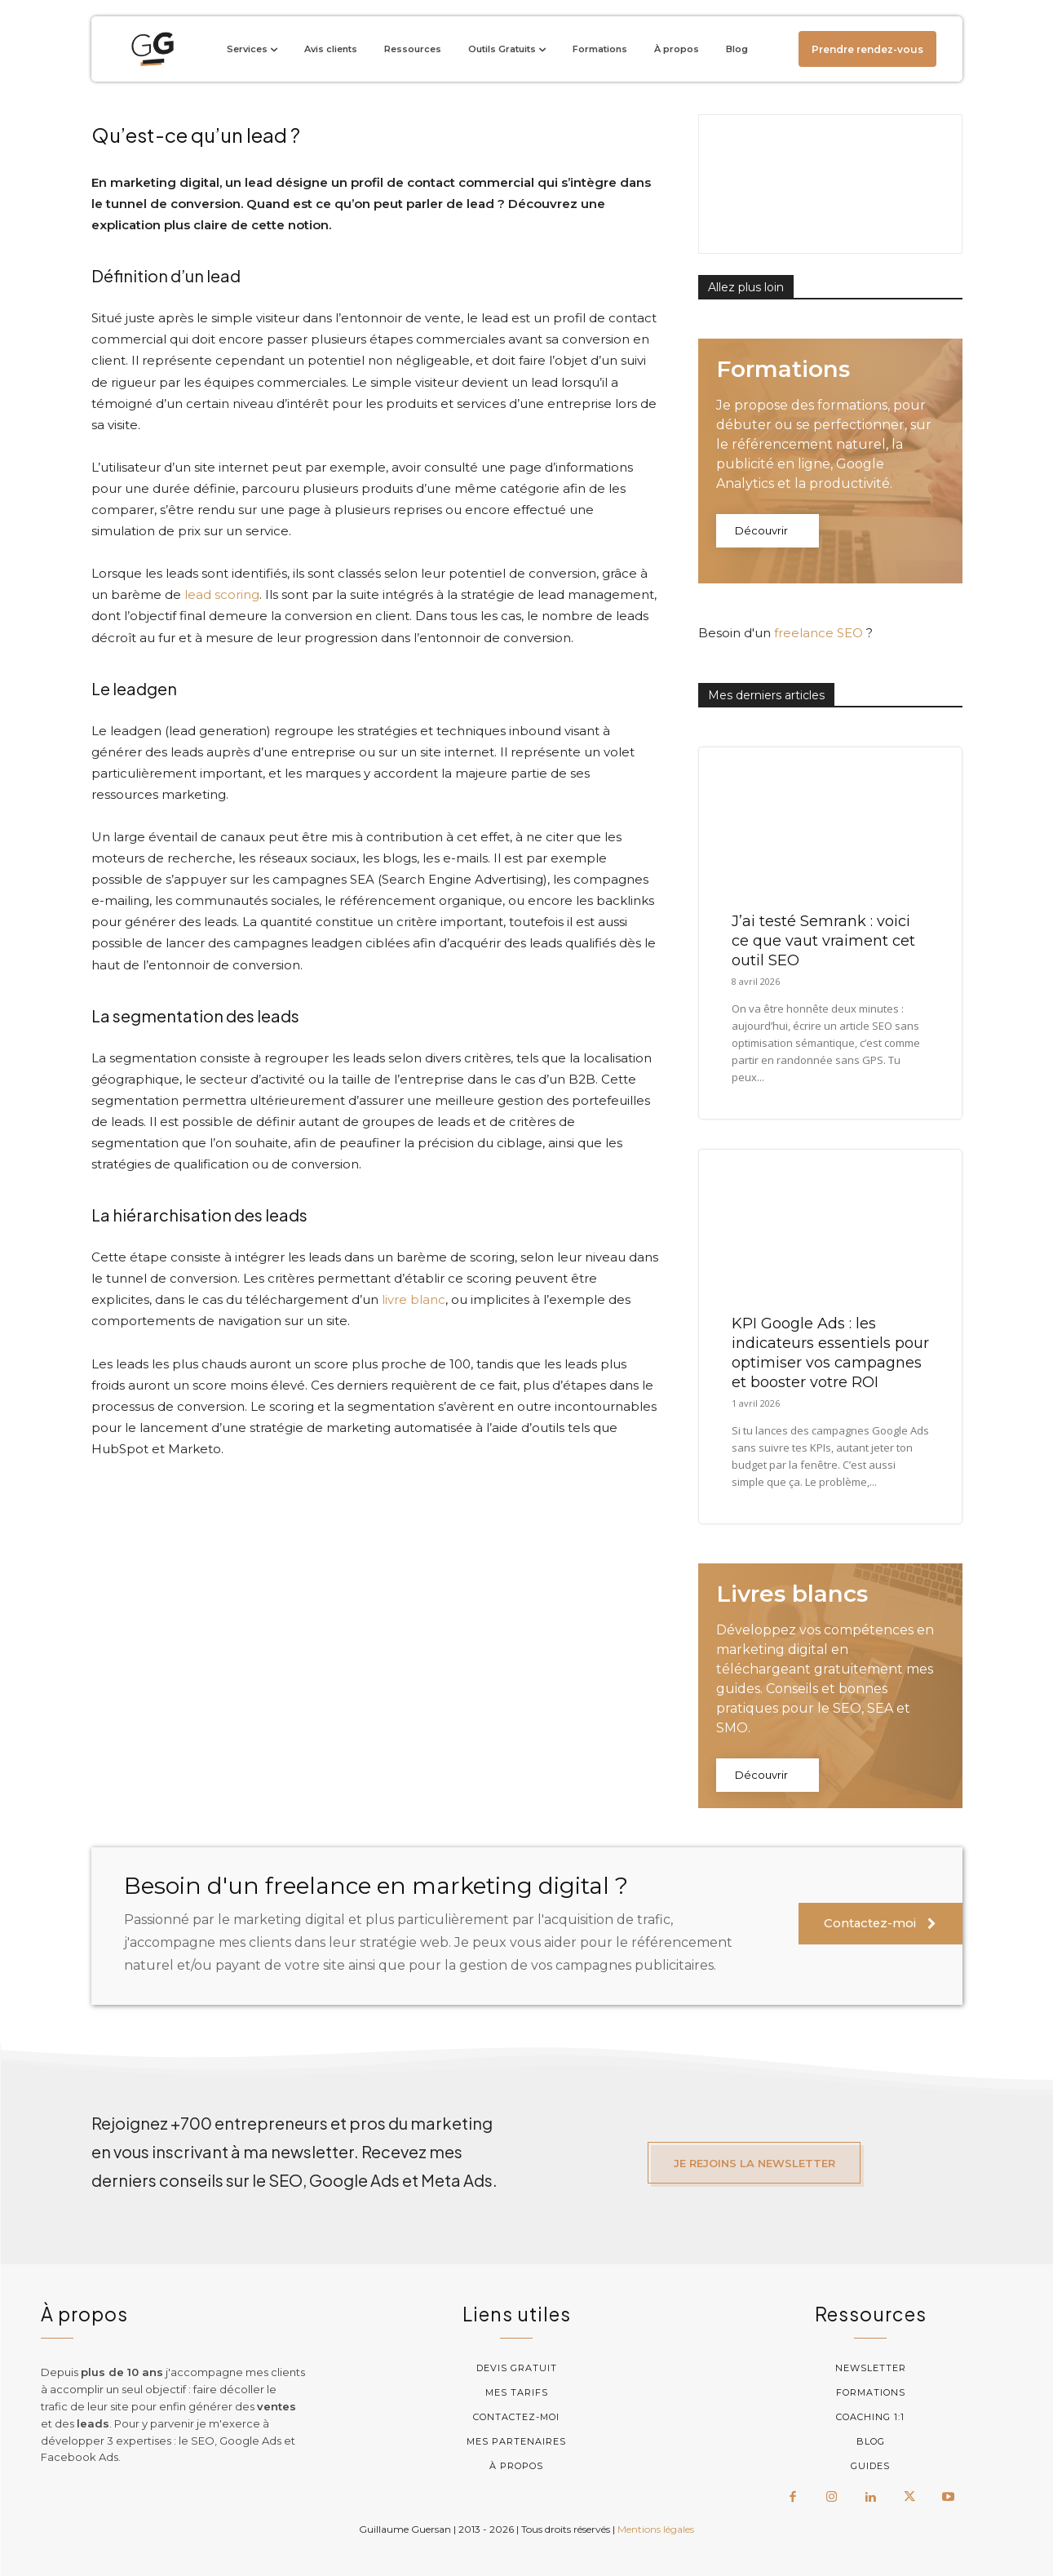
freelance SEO (818, 633)
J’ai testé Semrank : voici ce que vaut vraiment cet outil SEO (823, 940)
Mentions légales (655, 2527)
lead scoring (221, 594)
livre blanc (413, 1299)
